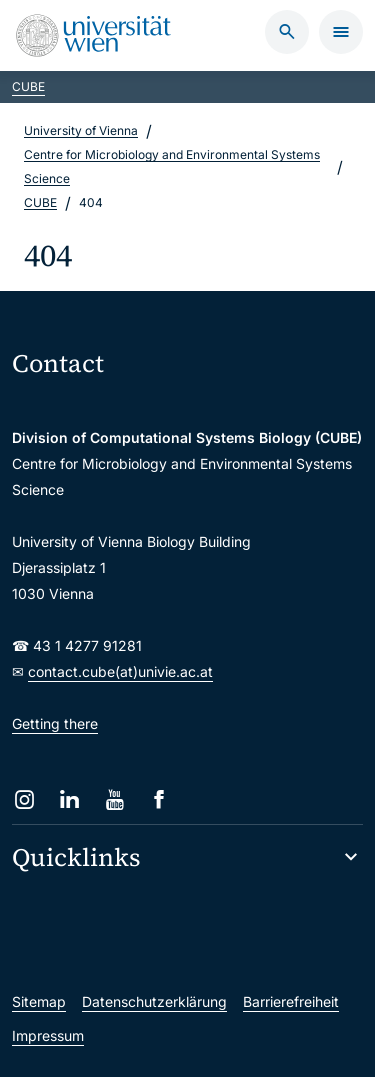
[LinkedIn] (69, 799)
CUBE (28, 86)
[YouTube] (114, 799)
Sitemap (39, 1001)
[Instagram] (24, 799)
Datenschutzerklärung (154, 1001)
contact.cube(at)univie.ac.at (120, 671)
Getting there (55, 723)
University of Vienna (81, 130)
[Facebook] (159, 799)
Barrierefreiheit (291, 1001)
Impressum (48, 1035)
